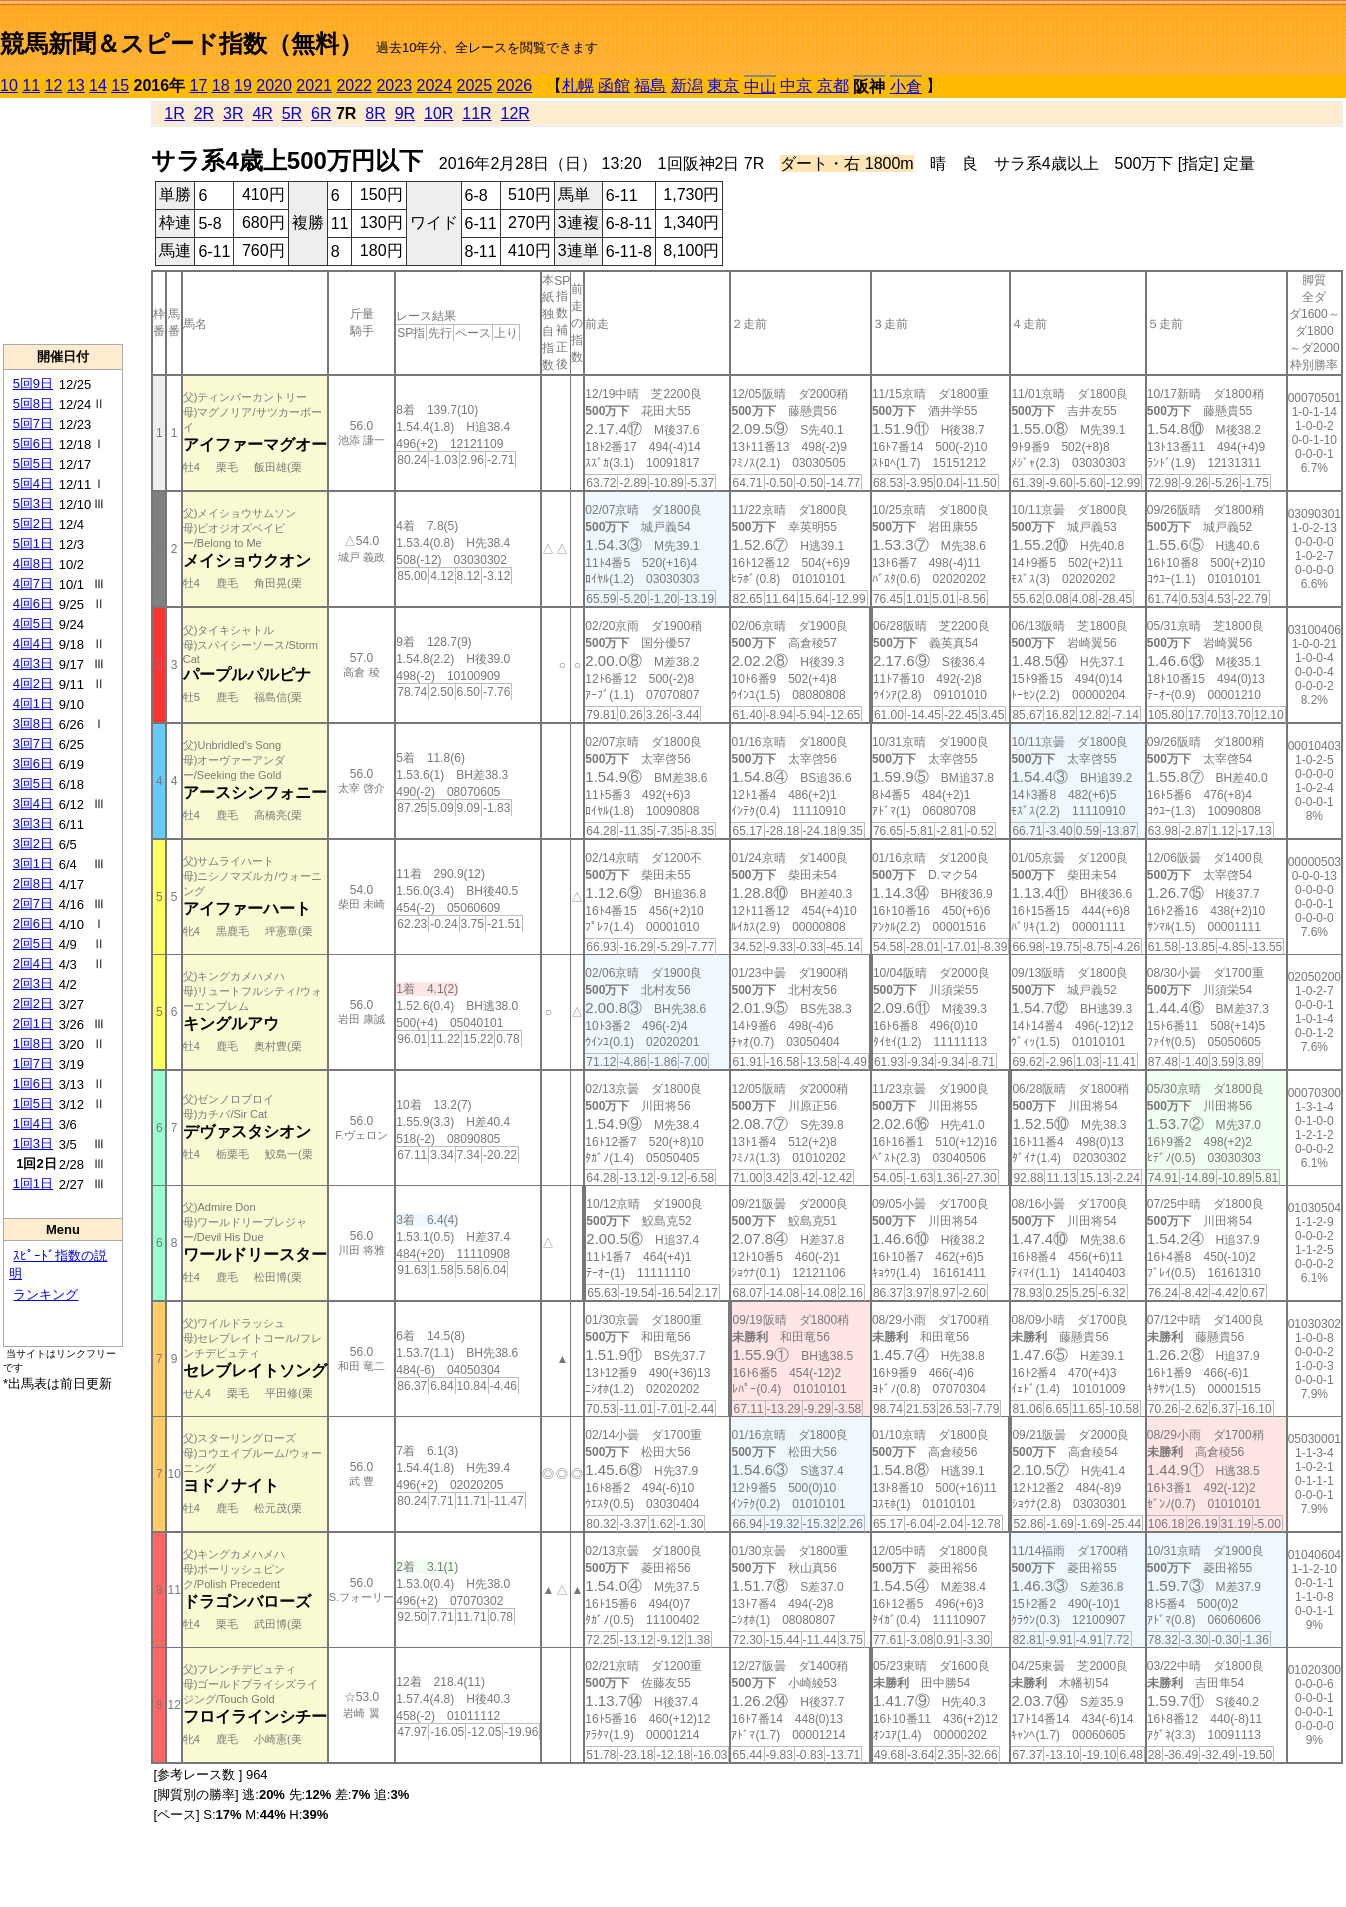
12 (54, 85)
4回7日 (33, 583)
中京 (796, 85)
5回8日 (33, 403)
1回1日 (33, 1183)
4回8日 (33, 563)
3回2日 (33, 843)
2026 (515, 85)
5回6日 (33, 443)
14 (98, 85)
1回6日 (33, 1083)
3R (233, 113)
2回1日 (33, 1023)
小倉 (906, 86)
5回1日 (33, 543)
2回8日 (33, 883)
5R (292, 113)
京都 (833, 85)
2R (204, 113)
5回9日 (33, 383)
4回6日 (33, 603)
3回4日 (33, 803)
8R (375, 113)
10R (438, 113)
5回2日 (33, 523)
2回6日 (33, 923)
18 (221, 85)
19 (243, 85)
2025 (475, 85)
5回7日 (33, 423)
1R (174, 113)
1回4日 (33, 1123)
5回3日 (33, 503)
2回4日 (33, 963)
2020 (274, 85)
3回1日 (33, 863)
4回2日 (33, 683)
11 (31, 85)
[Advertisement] (63, 221)
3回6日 (33, 763)
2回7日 (33, 903)
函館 (614, 85)
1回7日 (33, 1063)
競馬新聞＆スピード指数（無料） (181, 43)
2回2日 (33, 1003)
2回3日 (33, 983)
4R (262, 113)
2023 (394, 85)
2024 (434, 85)
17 (199, 85)
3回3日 (33, 823)
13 (76, 85)
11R (476, 113)
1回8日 (33, 1043)
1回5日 (33, 1103)
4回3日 (33, 663)
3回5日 (33, 783)
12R (515, 113)
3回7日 (33, 743)
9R (405, 113)
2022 (354, 85)
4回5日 (33, 623)
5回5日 (33, 463)
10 (9, 85)
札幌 (578, 85)
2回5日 (33, 943)
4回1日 (33, 703)
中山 (760, 86)
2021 (314, 85)
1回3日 (33, 1143)
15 (120, 85)
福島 (650, 85)
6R (321, 113)
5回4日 (33, 483)
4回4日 (33, 643)
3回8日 (33, 723)
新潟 (687, 85)
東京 (723, 85)
